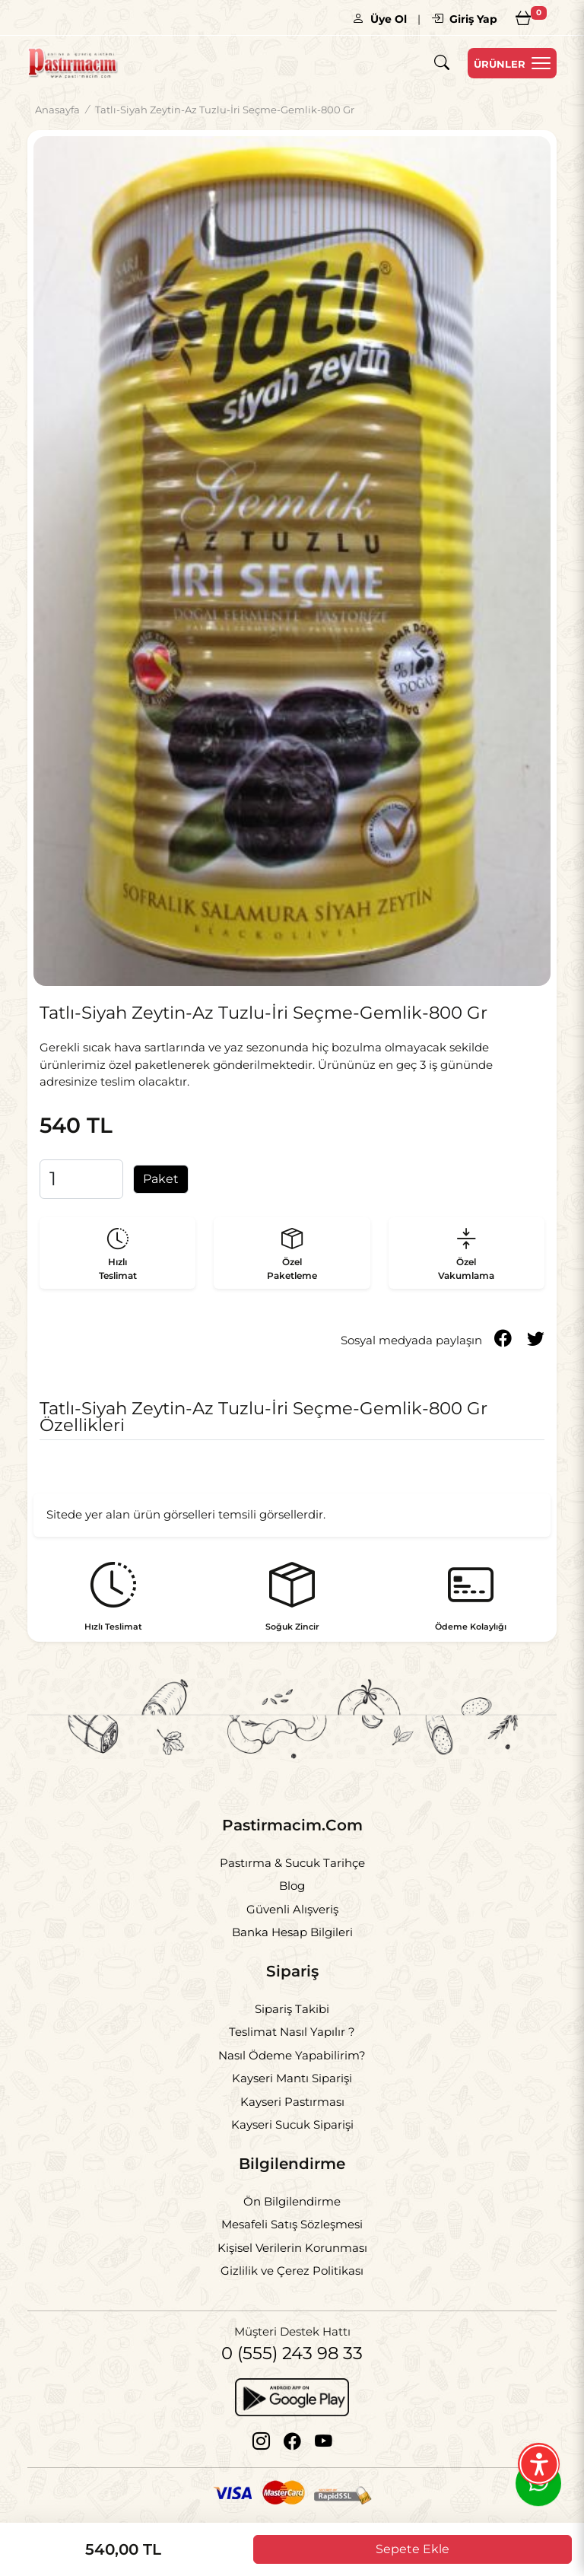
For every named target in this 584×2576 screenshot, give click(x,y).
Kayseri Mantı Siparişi (292, 2078)
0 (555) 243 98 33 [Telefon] (292, 2353)
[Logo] (73, 63)
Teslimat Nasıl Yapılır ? (292, 2031)
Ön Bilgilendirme (292, 2201)
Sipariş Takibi (292, 2009)
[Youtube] (323, 2441)
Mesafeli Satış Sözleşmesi (292, 2224)
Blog (292, 1885)
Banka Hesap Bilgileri (292, 1932)
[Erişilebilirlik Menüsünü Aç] (539, 2464)
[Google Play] (292, 2396)
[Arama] (441, 63)
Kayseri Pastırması (292, 2101)
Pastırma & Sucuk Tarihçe (292, 1863)
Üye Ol (379, 19)
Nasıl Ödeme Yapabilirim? (292, 2055)
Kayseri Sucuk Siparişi (292, 2124)
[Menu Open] (512, 63)
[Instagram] (261, 2441)
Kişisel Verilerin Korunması (292, 2247)
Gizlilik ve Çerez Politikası (292, 2270)
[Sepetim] (523, 17)
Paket (161, 1179)
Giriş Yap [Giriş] (464, 19)
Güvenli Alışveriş (292, 1909)
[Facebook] (292, 2441)
